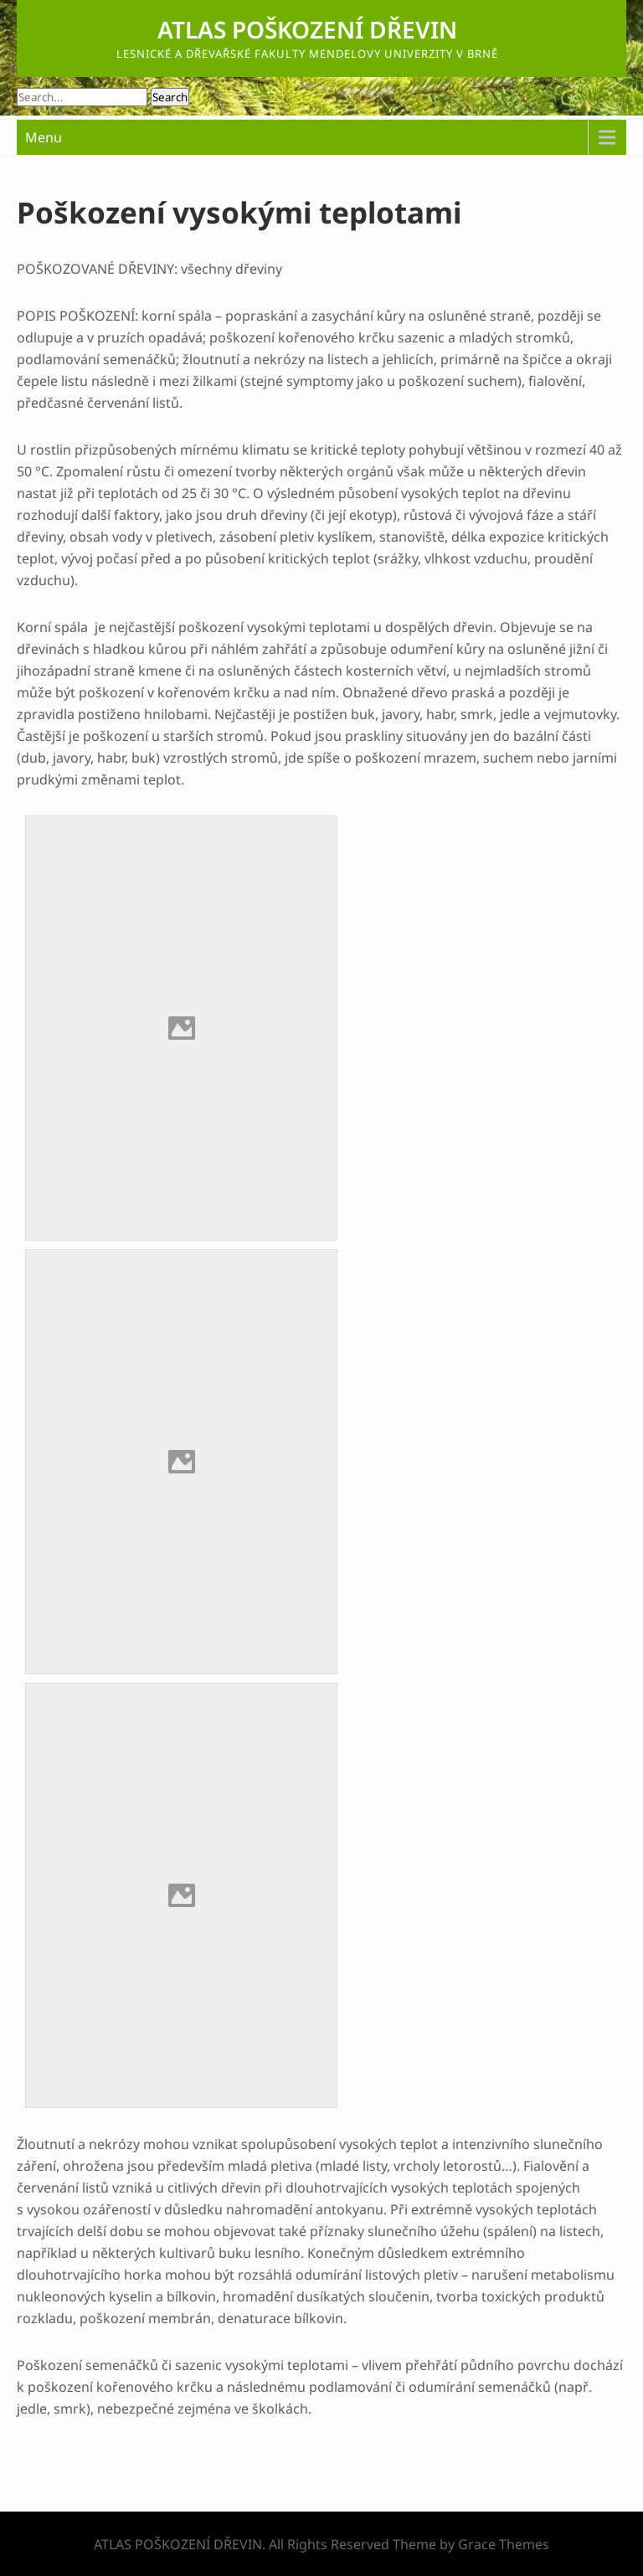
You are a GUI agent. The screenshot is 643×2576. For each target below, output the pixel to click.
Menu (43, 137)
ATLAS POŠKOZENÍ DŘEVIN (307, 29)
